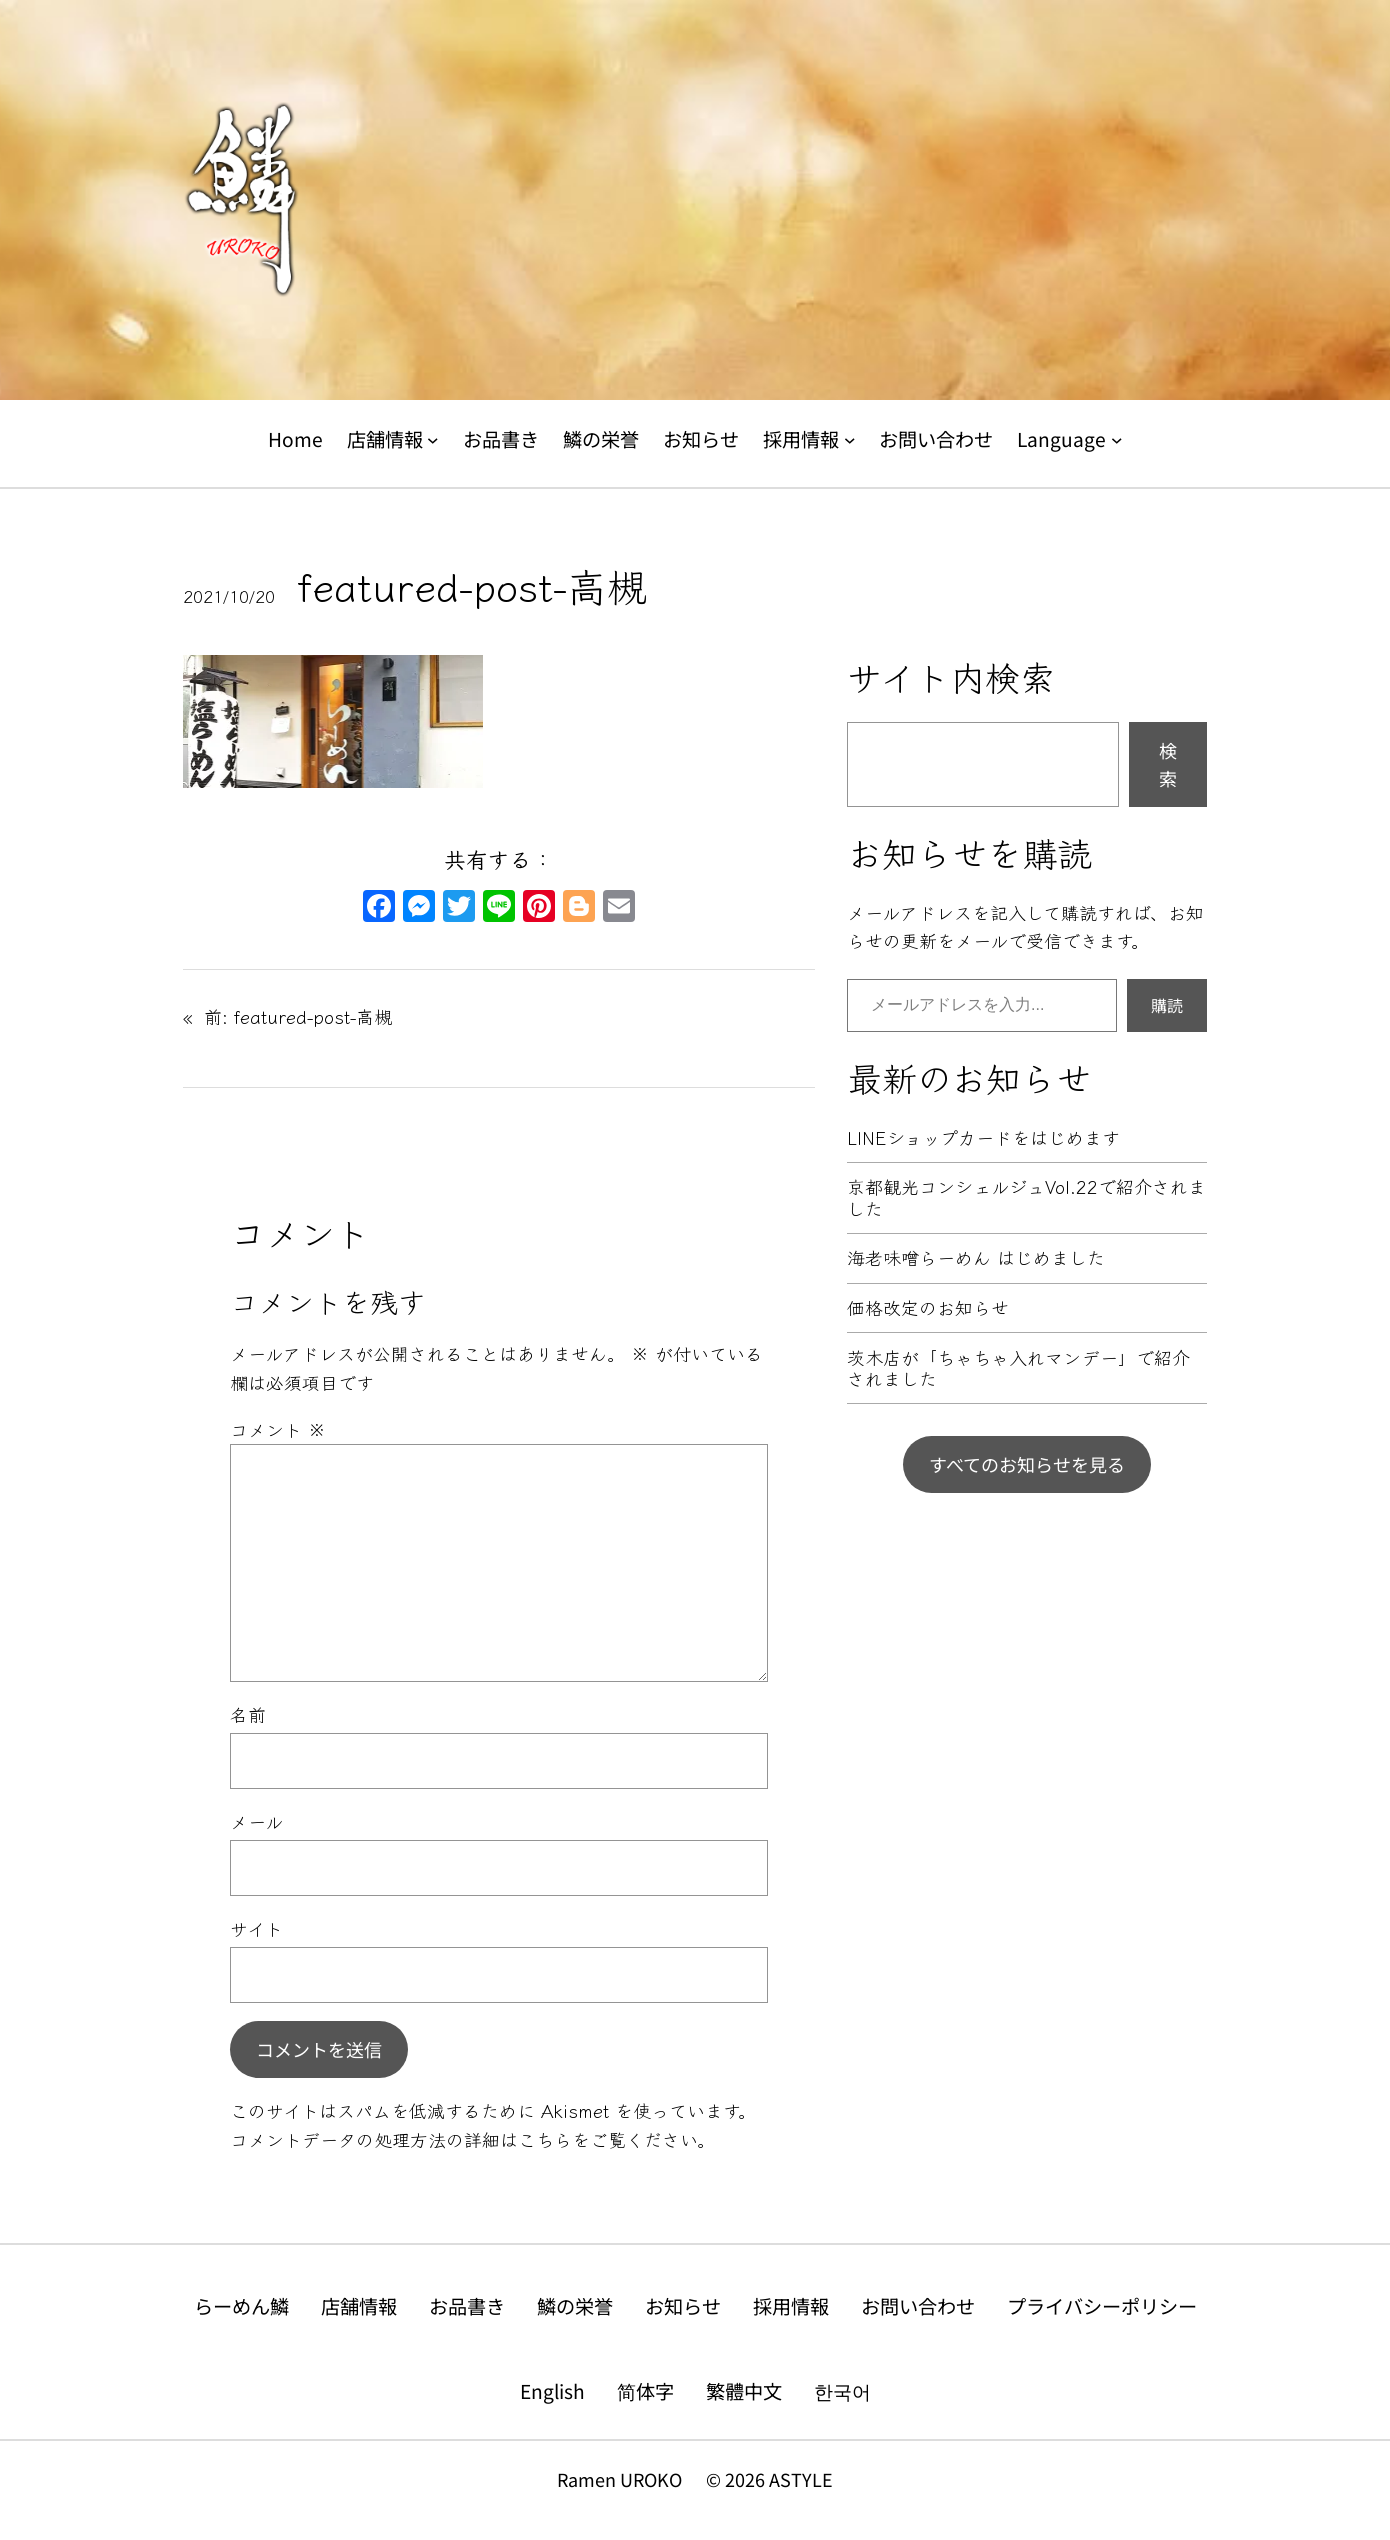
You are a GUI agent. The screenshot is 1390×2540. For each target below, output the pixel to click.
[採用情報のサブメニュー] (850, 440)
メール (256, 1821)
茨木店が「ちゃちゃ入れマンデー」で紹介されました (1018, 1368)
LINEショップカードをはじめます (983, 1138)
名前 (248, 1714)
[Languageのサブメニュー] (1117, 440)
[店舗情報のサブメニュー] (433, 440)
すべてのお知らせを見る (1027, 1464)
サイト (256, 1928)
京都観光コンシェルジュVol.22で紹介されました (1026, 1197)
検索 (1168, 764)
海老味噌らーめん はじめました (976, 1258)
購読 (1167, 1005)
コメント (278, 1429)
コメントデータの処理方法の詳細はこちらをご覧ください (463, 2139)
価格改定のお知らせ (928, 1308)
